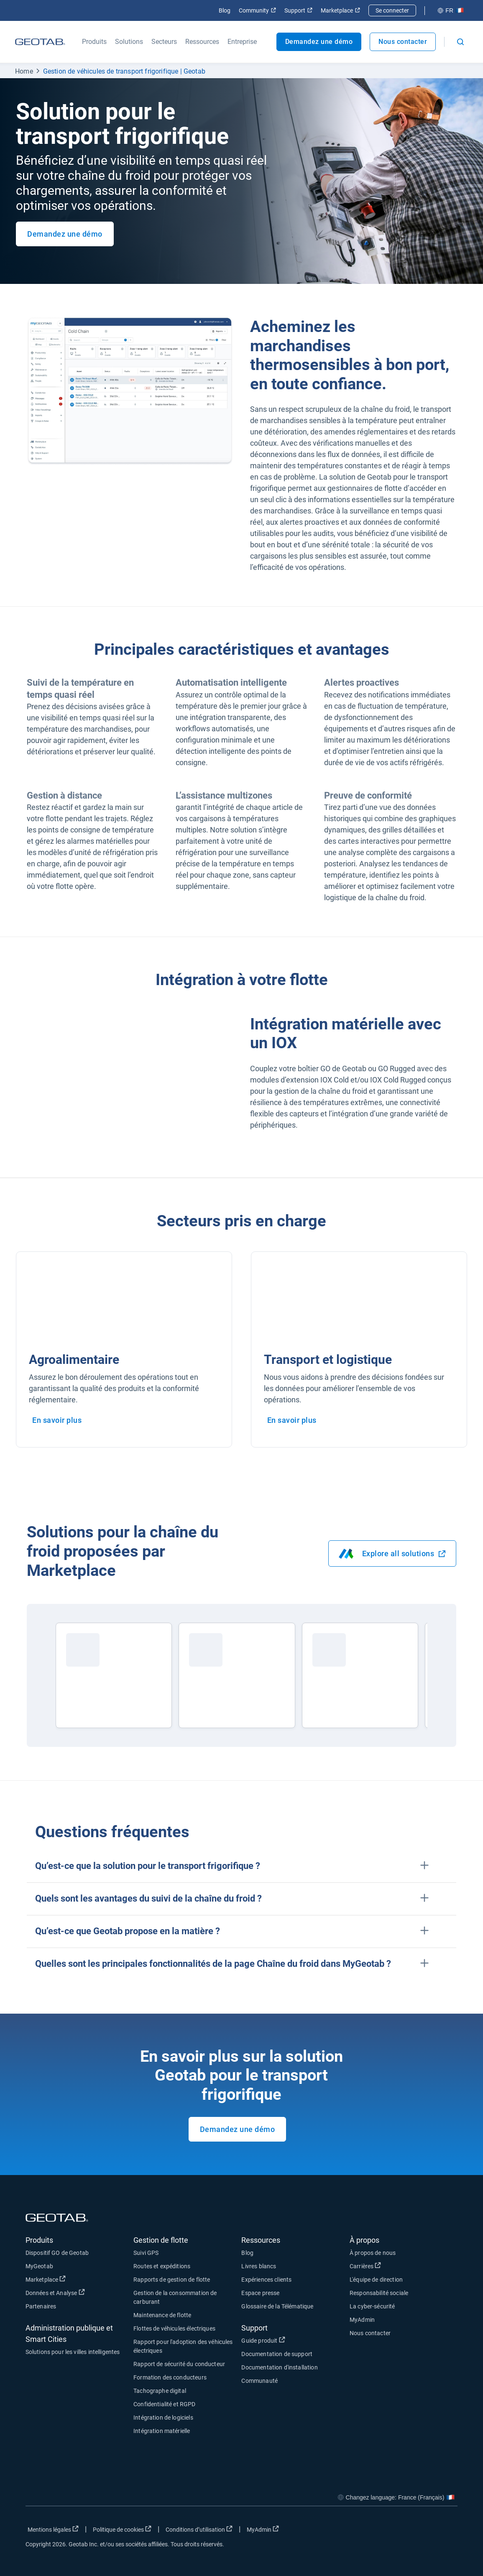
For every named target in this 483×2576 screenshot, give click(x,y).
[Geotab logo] (40, 42)
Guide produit (263, 2340)
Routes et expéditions (161, 2266)
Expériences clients (266, 2279)
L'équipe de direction (376, 2279)
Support (298, 10)
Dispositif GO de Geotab (57, 2252)
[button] (241, 1866)
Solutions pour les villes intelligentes (73, 2352)
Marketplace (340, 10)
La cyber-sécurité (372, 2306)
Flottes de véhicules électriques (174, 2328)
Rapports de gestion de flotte (171, 2279)
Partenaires (41, 2306)
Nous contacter (402, 42)
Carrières (365, 2266)
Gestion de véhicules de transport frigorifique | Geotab (124, 71)
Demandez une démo (319, 42)
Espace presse (260, 2293)
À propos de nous (373, 2252)
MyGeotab (39, 2266)
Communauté (259, 2380)
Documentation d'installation (279, 2367)
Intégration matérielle (161, 2431)
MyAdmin (362, 2319)
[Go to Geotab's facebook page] (384, 2531)
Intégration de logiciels (163, 2417)
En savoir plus (57, 1420)
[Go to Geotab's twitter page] (405, 2531)
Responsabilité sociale (379, 2293)
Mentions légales (53, 2529)
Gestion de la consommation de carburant (175, 2297)
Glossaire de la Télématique (277, 2306)
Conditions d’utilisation (199, 2529)
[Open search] (460, 41)
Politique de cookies (122, 2529)
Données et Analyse (55, 2292)
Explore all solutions (392, 1554)
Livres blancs (258, 2266)
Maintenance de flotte (162, 2315)
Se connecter (392, 10)
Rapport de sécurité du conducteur (179, 2364)
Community (257, 10)
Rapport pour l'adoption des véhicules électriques (183, 2346)
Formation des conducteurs (170, 2377)
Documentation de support (276, 2354)
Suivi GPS (145, 2252)
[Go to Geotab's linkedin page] (426, 2531)
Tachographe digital (159, 2390)
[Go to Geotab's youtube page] (447, 2531)
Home (24, 71)
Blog (224, 10)
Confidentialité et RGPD (164, 2404)
